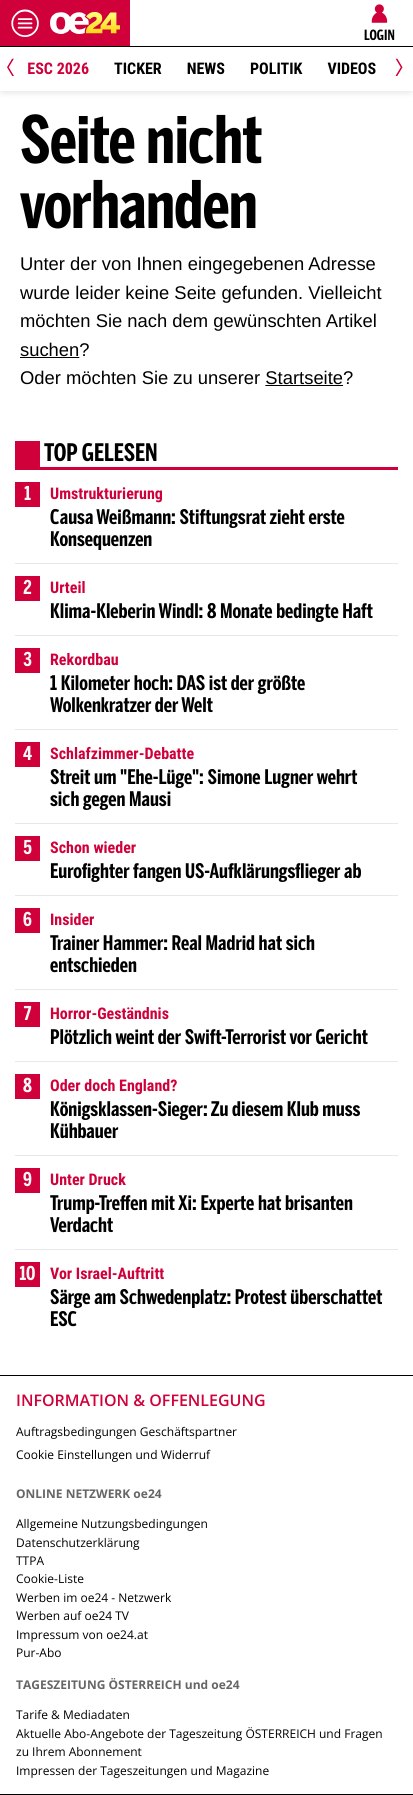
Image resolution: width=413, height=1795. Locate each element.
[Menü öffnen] (25, 23)
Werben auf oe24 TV (72, 1615)
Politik (276, 68)
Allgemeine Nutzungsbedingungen (112, 1523)
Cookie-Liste (50, 1578)
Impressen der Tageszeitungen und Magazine (142, 1770)
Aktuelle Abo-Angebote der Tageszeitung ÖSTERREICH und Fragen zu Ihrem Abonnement (199, 1742)
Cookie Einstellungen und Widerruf (113, 1454)
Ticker (138, 68)
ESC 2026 (58, 68)
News (206, 68)
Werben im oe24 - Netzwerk (93, 1597)
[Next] (395, 69)
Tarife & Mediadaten (73, 1714)
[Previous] (17, 69)
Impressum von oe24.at (82, 1634)
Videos (351, 68)
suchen (49, 349)
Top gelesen (101, 455)
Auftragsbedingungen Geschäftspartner (126, 1431)
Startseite (304, 377)
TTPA (30, 1560)
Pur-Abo (39, 1652)
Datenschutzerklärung (78, 1542)
